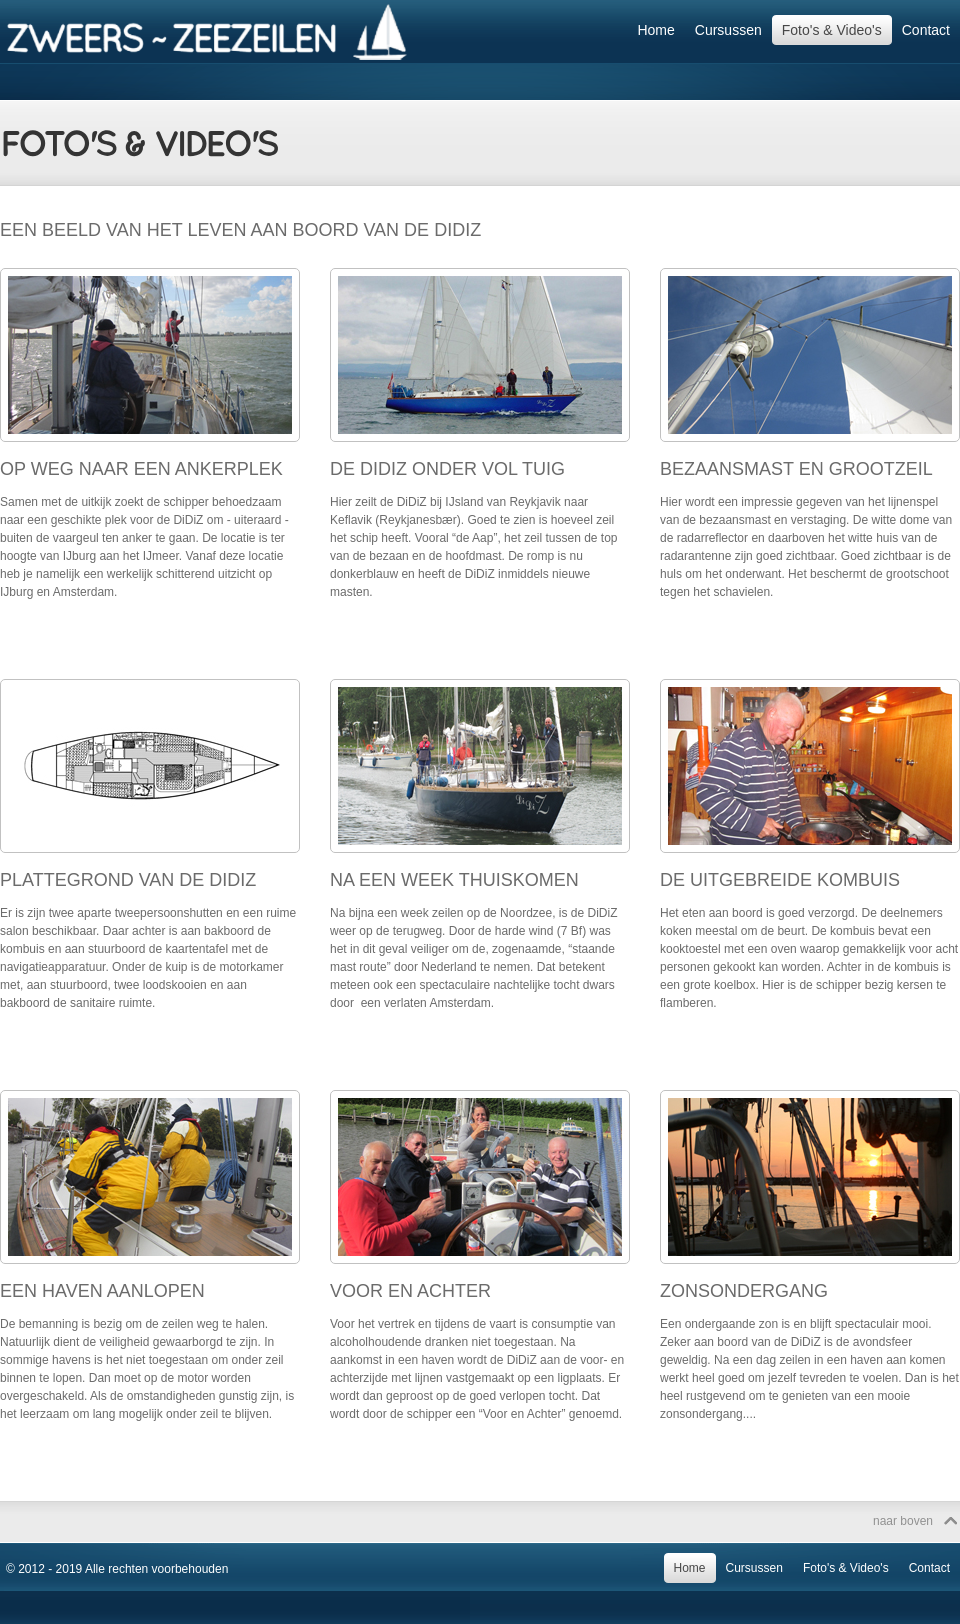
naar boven (903, 1521)
